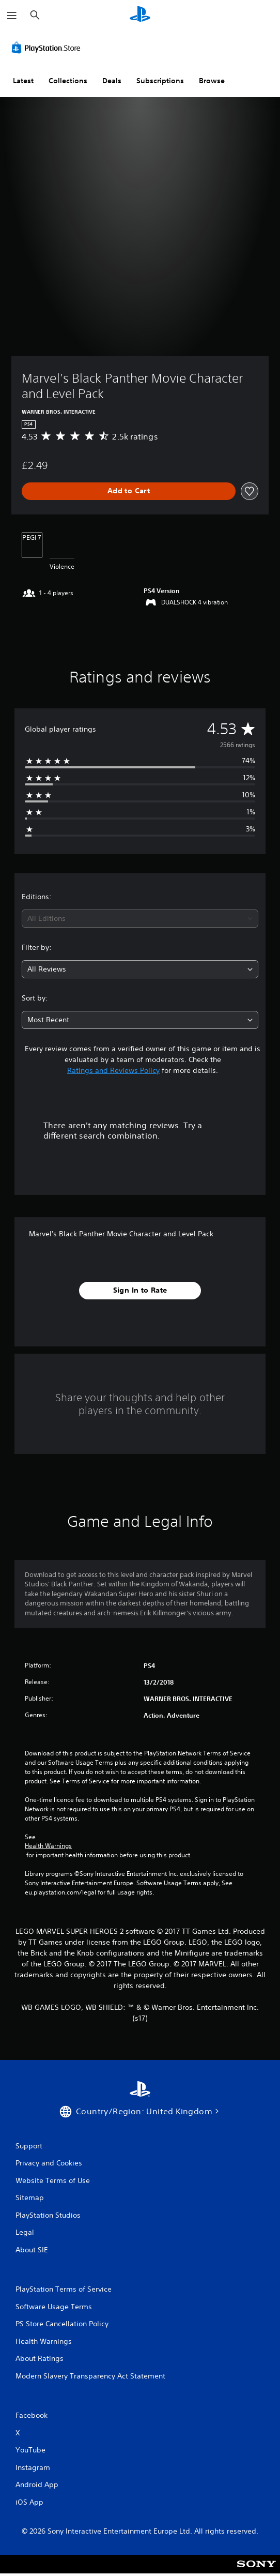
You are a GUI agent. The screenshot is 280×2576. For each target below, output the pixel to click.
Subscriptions (160, 80)
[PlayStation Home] (140, 15)
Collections (68, 80)
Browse (212, 80)
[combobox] (140, 919)
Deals (111, 80)
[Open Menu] (12, 15)
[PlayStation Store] (48, 47)
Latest (23, 80)
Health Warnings (48, 1846)
